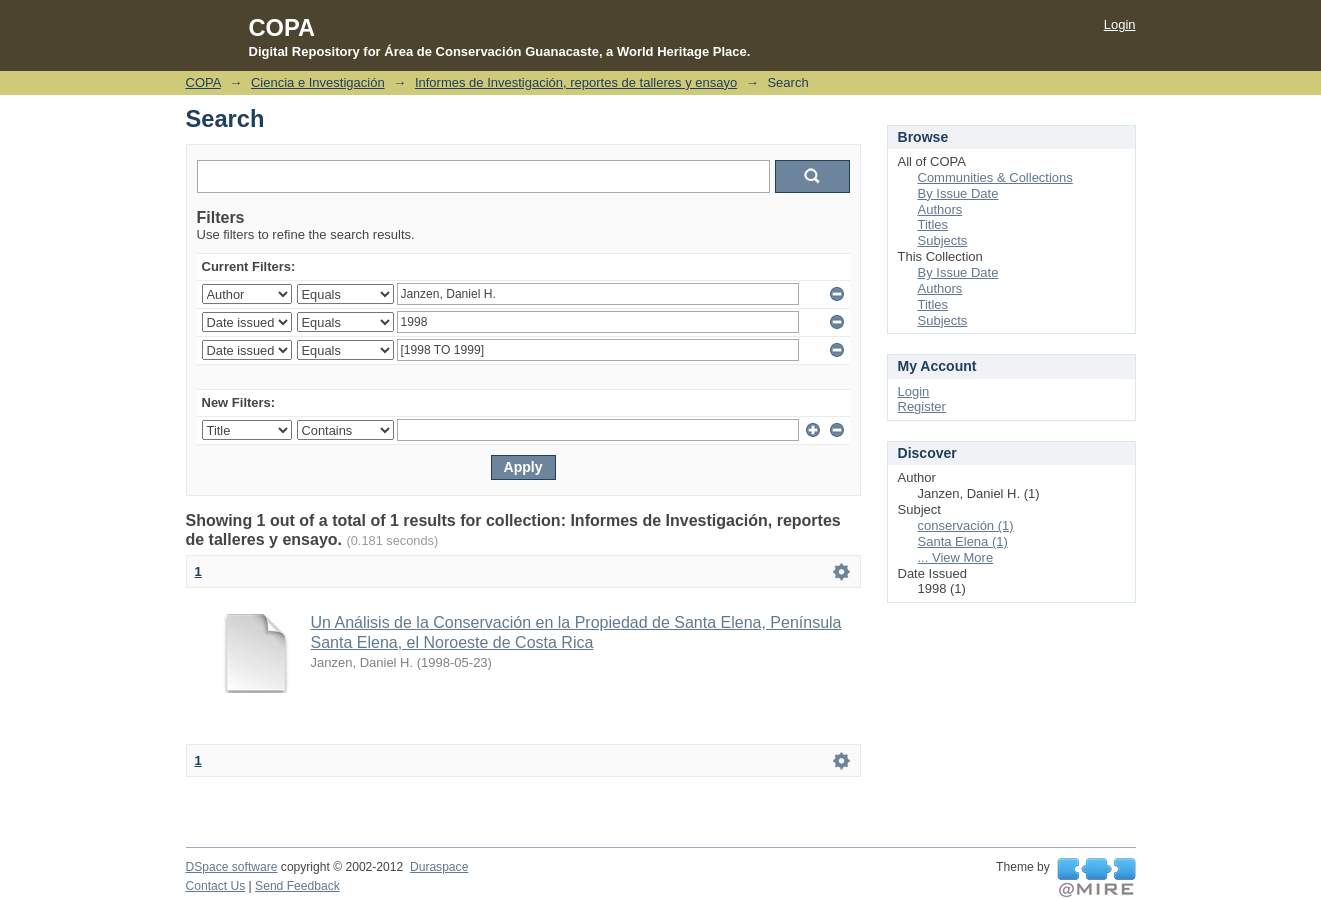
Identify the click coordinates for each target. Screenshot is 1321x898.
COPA (203, 82)
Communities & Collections (995, 177)
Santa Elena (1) (963, 541)
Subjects (943, 240)
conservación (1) (966, 525)
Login (1120, 24)
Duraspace (439, 867)
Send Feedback (297, 886)
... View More (956, 557)
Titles (933, 224)
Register (922, 406)
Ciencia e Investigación (318, 82)
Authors (940, 209)
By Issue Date (958, 193)
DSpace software (232, 867)
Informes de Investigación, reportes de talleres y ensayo (576, 82)
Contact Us (216, 886)
